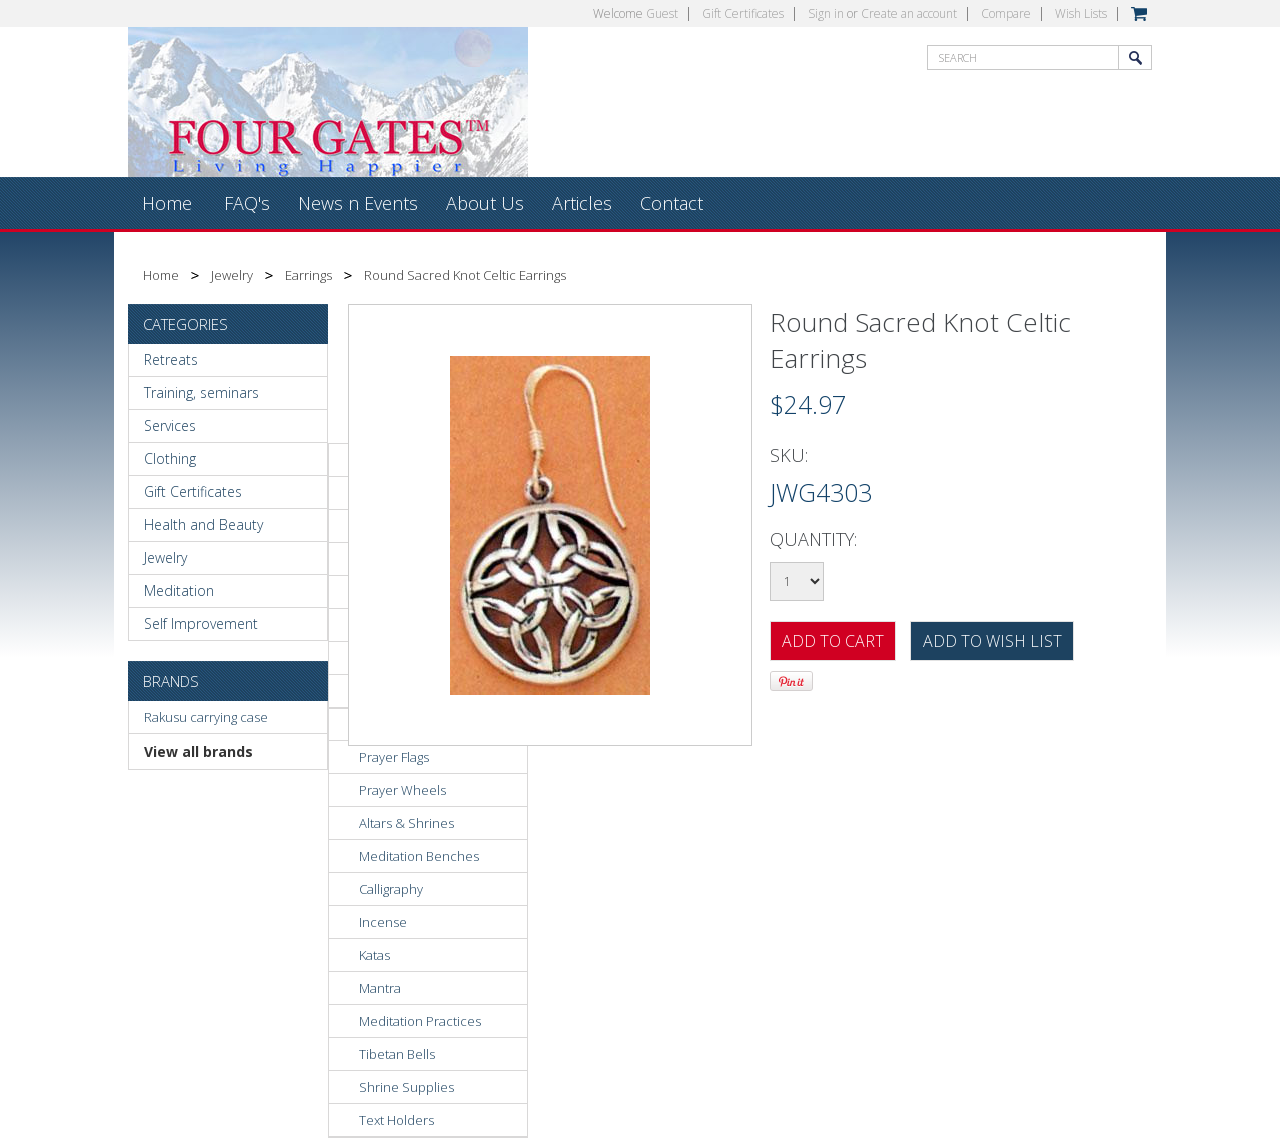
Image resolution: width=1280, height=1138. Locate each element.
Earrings (308, 275)
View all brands (198, 751)
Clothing (170, 458)
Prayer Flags (394, 757)
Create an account (909, 13)
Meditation (179, 590)
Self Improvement (201, 623)
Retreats (171, 359)
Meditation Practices (420, 1021)
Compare (1006, 13)
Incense (383, 922)
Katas (374, 955)
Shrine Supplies (406, 1087)
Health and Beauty (203, 524)
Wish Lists (1081, 13)
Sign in (826, 13)
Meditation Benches (419, 856)
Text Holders (396, 1120)
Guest (662, 13)
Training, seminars (201, 392)
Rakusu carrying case (206, 717)
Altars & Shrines (406, 823)
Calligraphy (391, 889)
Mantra (380, 988)
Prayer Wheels (402, 790)
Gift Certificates (743, 13)
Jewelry (232, 275)
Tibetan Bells (397, 1054)
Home (161, 275)
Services (170, 425)
